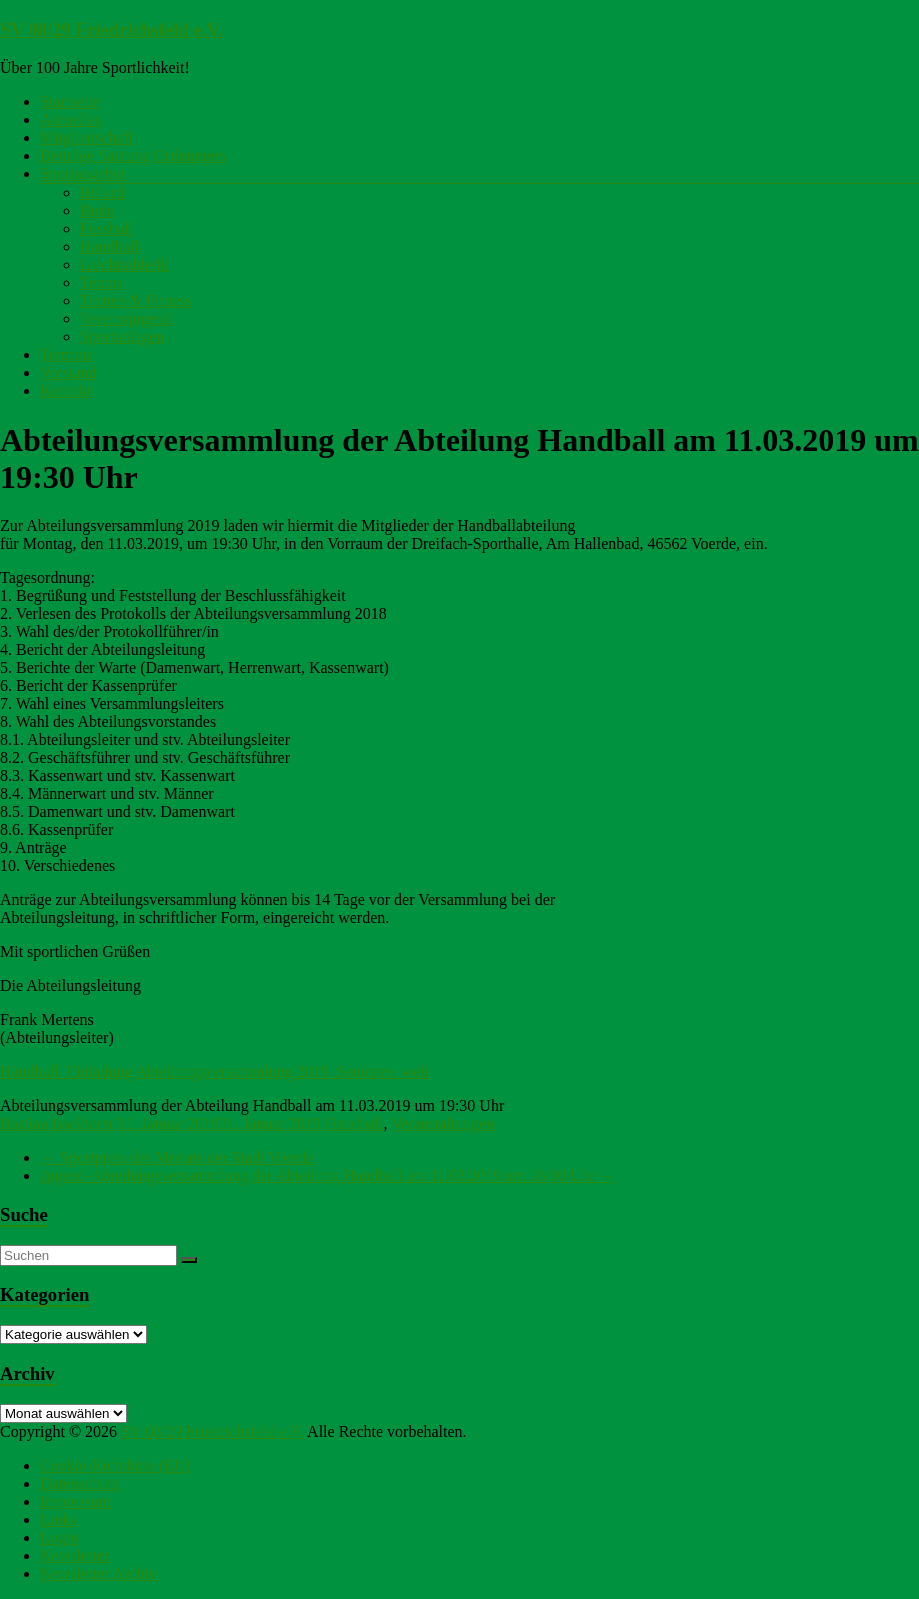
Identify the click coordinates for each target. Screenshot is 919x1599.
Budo (97, 210)
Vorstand (68, 372)
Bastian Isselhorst (56, 1123)
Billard (102, 192)
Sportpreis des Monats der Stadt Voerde (176, 1157)
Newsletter (74, 1555)
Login (59, 1537)
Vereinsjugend (126, 318)
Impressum (75, 1501)
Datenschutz (79, 1483)
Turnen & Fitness (135, 300)
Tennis (101, 282)
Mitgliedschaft (86, 137)
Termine (66, 354)
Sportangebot (82, 173)
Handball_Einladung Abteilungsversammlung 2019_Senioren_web (214, 1071)
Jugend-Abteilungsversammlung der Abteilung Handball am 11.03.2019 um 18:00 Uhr (327, 1175)
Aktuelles (70, 119)
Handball (109, 246)
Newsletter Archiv (98, 1573)
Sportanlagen (122, 336)
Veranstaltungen (442, 1123)
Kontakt (66, 390)
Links (58, 1519)
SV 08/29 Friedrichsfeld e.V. (111, 29)
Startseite (70, 101)
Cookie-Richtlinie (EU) (115, 1465)
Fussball (106, 228)
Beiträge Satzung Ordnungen (133, 155)
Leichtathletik (124, 264)
